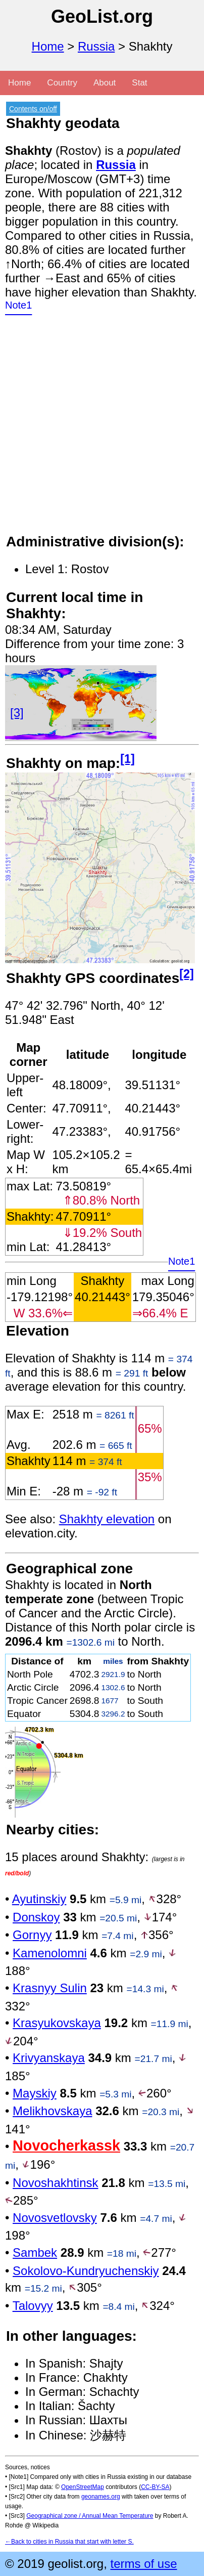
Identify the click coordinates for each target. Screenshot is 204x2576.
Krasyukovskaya (57, 2023)
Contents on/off (33, 109)
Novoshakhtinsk (55, 2182)
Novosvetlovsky (55, 2217)
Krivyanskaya (49, 2058)
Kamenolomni (50, 1953)
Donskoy (36, 1917)
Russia (96, 46)
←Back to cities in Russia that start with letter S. (69, 2541)
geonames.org (100, 2496)
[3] (17, 712)
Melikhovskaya (52, 2111)
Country (62, 83)
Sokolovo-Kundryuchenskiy (86, 2271)
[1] (127, 758)
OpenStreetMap (82, 2487)
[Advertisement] (102, 430)
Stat (139, 83)
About (104, 83)
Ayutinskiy (39, 1899)
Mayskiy (35, 2093)
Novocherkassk (66, 2145)
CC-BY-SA (155, 2487)
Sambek (35, 2252)
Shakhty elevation (107, 1519)
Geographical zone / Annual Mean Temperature (89, 2515)
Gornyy (32, 1935)
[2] (186, 973)
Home (48, 46)
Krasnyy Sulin (50, 1988)
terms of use (143, 2563)
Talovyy (33, 2305)
